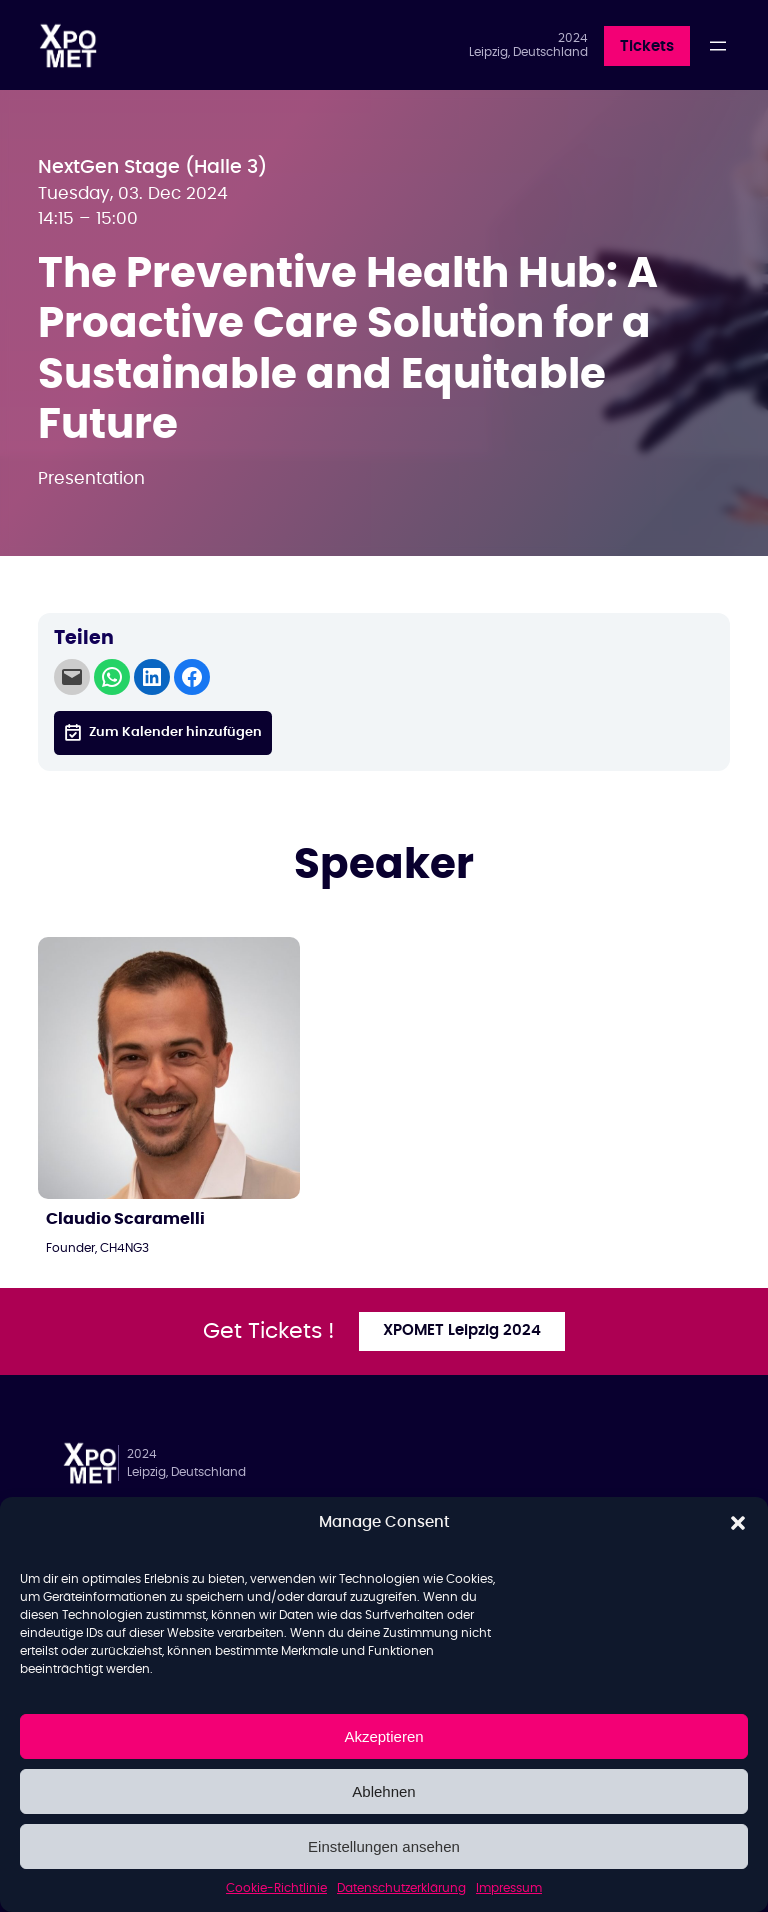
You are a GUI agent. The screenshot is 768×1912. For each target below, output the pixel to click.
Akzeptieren (383, 1736)
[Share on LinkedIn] (152, 677)
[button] (738, 1523)
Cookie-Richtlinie (276, 1888)
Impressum (509, 1888)
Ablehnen (383, 1791)
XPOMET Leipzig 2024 (462, 1330)
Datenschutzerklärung (401, 1888)
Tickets (647, 46)
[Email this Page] (72, 677)
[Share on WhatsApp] (112, 677)
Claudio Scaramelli (125, 1219)
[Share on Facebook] (192, 677)
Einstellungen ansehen (384, 1846)
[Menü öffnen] (718, 46)
